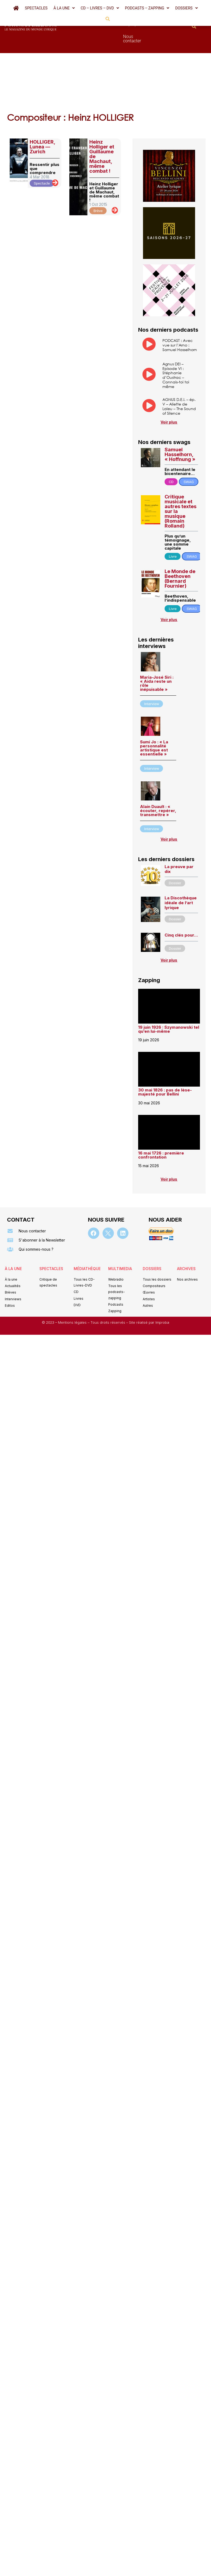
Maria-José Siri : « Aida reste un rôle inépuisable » (156, 654)
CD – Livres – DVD (100, 8)
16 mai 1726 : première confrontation (161, 1126)
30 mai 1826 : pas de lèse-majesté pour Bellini (165, 1062)
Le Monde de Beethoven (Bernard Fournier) (180, 549)
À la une (64, 8)
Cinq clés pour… (181, 906)
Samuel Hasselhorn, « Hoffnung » (180, 425)
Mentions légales (73, 1293)
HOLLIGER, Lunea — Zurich (42, 117)
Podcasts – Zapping (147, 8)
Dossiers (186, 8)
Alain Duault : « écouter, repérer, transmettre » (158, 781)
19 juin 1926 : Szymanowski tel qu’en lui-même (168, 1000)
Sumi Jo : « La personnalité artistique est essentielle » (154, 718)
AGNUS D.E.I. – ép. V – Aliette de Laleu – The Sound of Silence (179, 377)
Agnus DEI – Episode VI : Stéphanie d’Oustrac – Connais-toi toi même (175, 346)
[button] (64, 8)
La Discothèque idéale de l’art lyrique (181, 873)
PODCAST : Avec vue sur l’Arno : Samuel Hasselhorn (179, 316)
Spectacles (36, 8)
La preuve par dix (179, 840)
